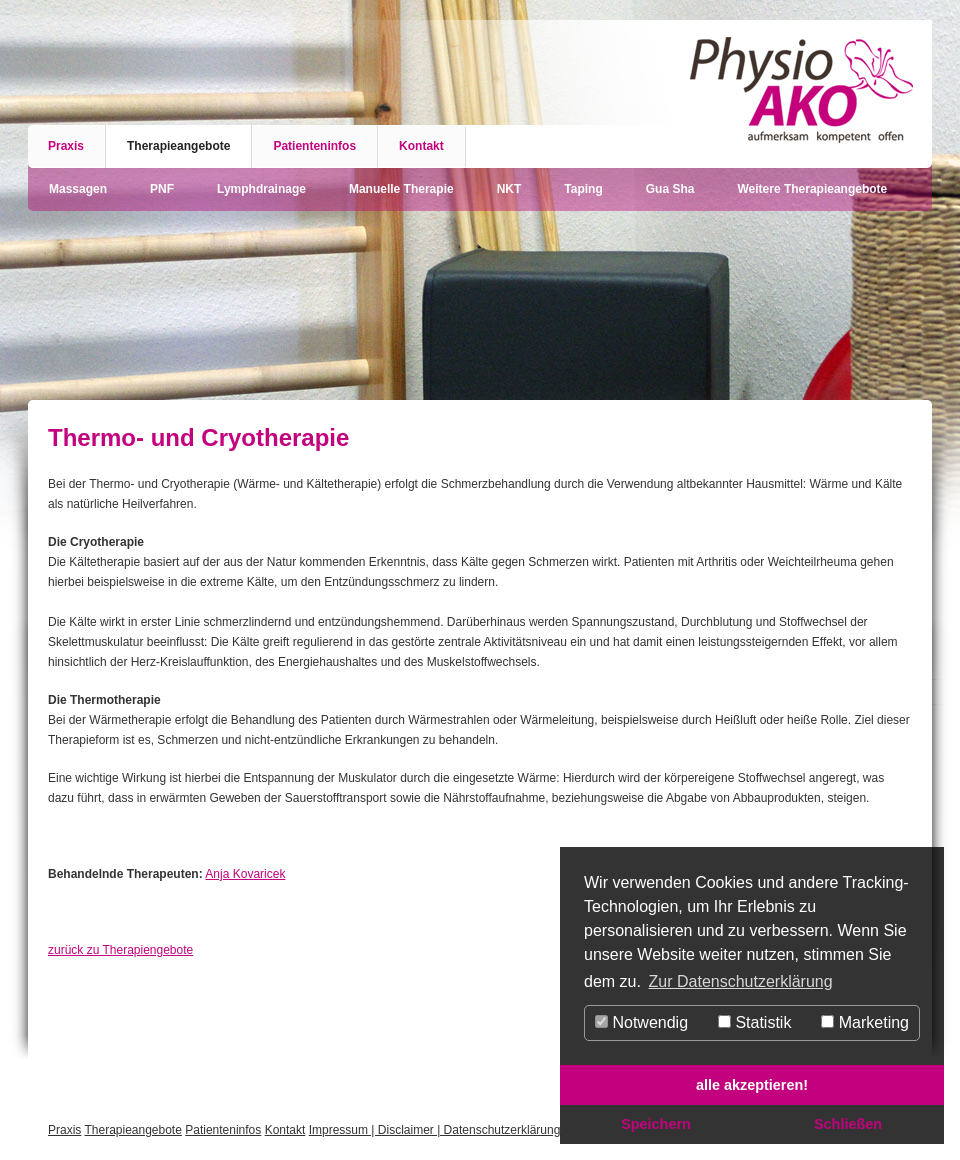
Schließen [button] (848, 1124)
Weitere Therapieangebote (812, 189)
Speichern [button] (656, 1124)
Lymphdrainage (261, 189)
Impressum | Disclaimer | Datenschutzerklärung (435, 1130)
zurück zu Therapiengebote (120, 950)
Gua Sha (670, 189)
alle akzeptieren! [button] (752, 1085)
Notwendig (641, 1022)
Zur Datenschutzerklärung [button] (741, 981)
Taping (583, 189)
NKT (509, 189)
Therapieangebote (178, 146)
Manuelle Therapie (401, 189)
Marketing (865, 1022)
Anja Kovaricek (245, 874)
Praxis (66, 146)
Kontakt (421, 146)
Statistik (754, 1022)
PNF (162, 189)
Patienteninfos (314, 146)
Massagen (78, 189)
